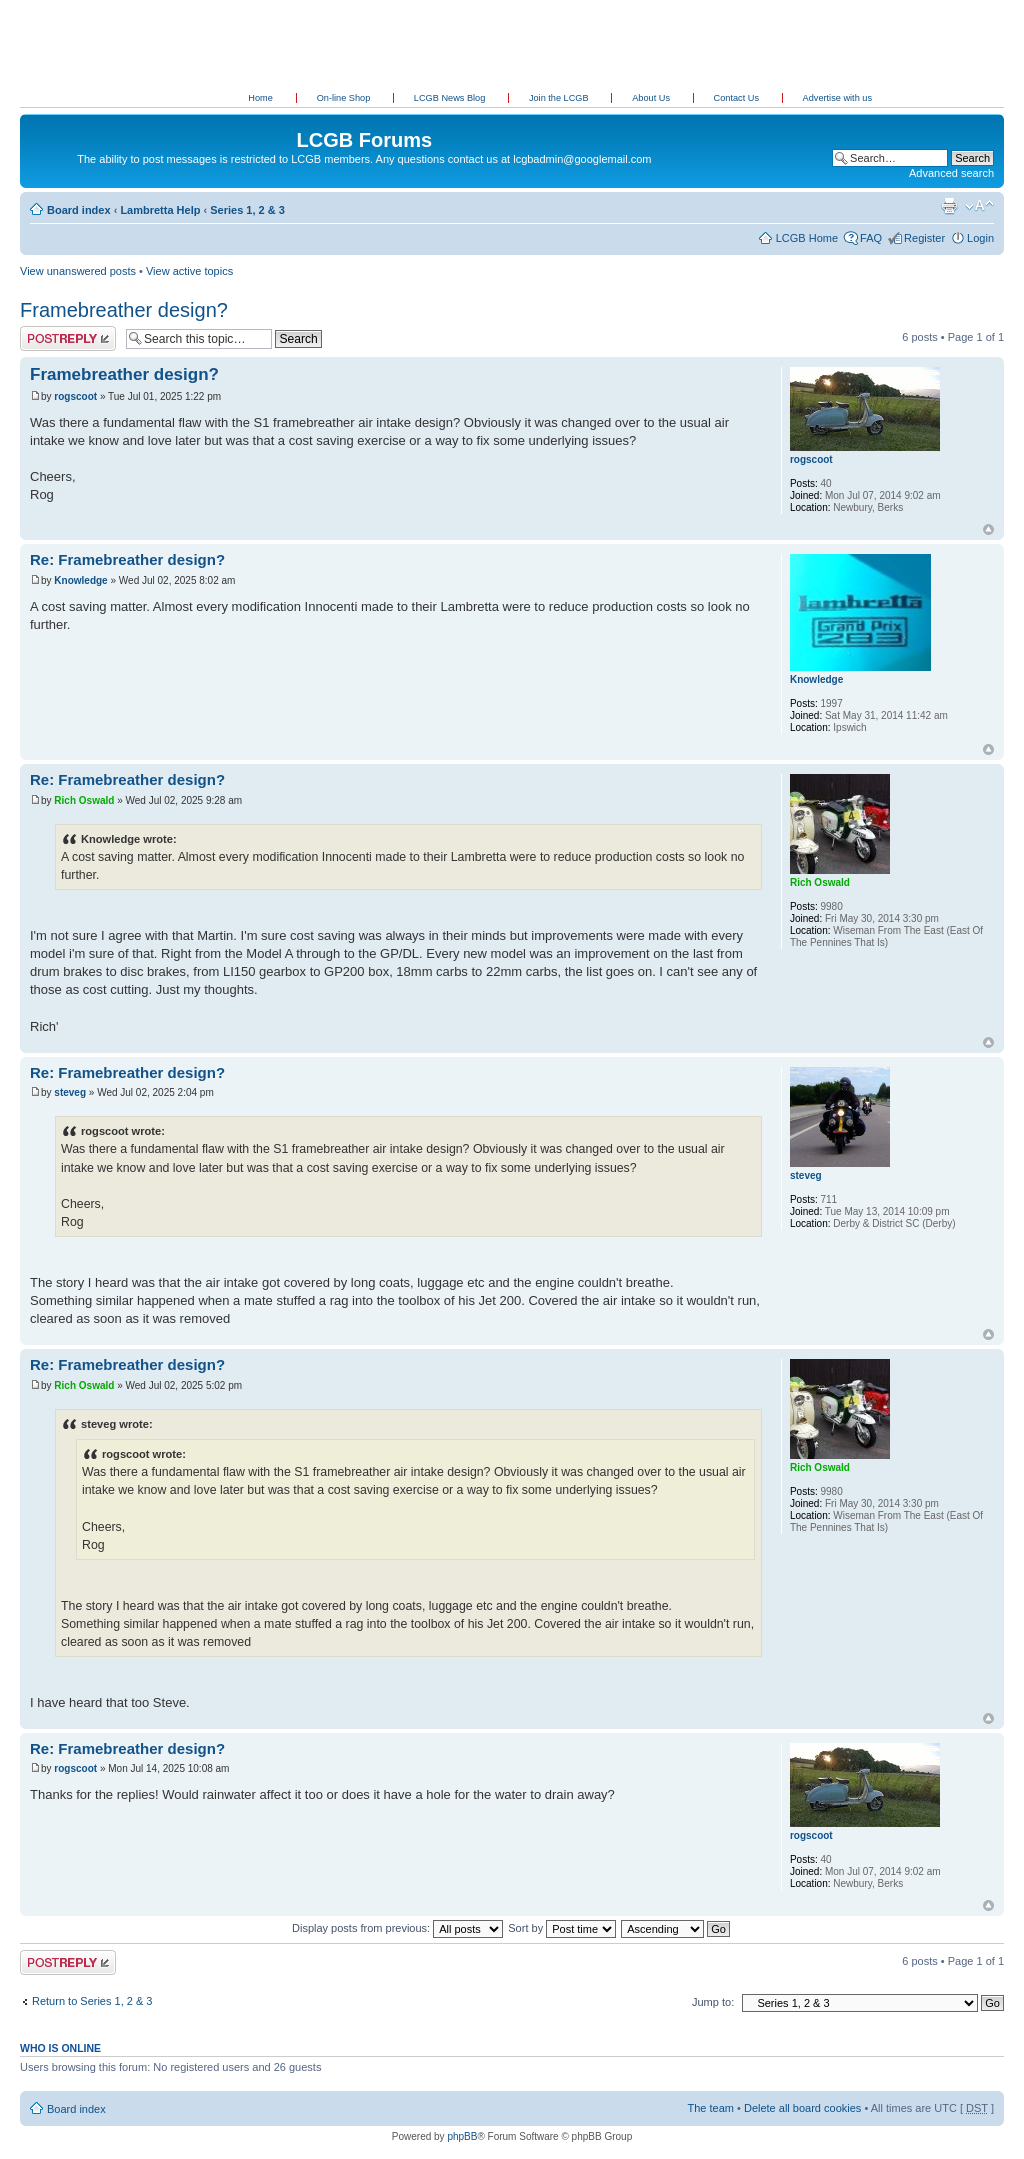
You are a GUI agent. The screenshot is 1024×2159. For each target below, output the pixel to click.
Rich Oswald (84, 800)
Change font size (979, 206)
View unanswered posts (78, 271)
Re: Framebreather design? (127, 559)
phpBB (462, 2136)
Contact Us (738, 98)
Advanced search (951, 173)
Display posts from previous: (397, 1928)
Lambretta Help (160, 210)
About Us (652, 98)
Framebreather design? (124, 310)
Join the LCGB (560, 98)
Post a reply (68, 338)
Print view (949, 206)
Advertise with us (837, 98)
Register (924, 238)
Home (260, 98)
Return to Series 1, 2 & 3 (92, 2001)
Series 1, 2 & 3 (247, 210)
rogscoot (75, 396)
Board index (79, 210)
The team (711, 2108)
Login (980, 238)
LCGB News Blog (451, 98)
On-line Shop (345, 98)
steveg (70, 1092)
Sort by (562, 1928)
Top (988, 529)
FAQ (871, 238)
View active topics (189, 271)
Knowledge (80, 580)
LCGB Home (807, 238)
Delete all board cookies (802, 2108)
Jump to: (713, 2002)
